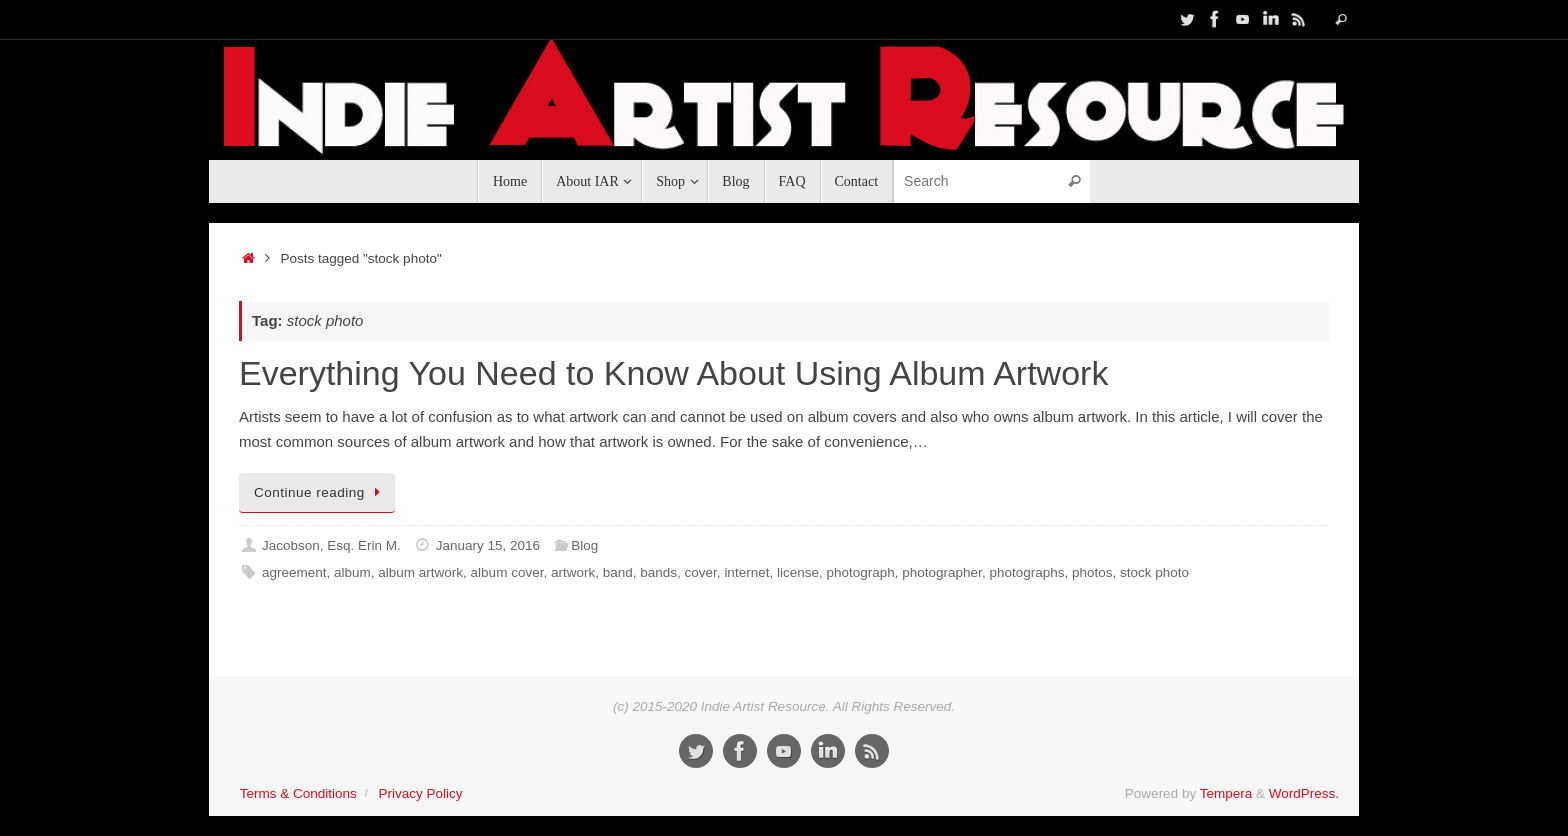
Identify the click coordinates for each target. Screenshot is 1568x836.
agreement (294, 572)
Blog (584, 545)
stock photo (1154, 572)
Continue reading (320, 492)
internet (746, 572)
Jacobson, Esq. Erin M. (331, 545)
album (352, 572)
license (798, 572)
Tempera (1226, 793)
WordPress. (1304, 793)
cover (701, 572)
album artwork (420, 572)
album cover (507, 572)
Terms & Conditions (298, 793)
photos (1092, 572)
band (618, 572)
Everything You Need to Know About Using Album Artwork (673, 373)
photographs (1026, 572)
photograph (860, 572)
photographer (942, 572)
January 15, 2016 (488, 545)
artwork (573, 572)
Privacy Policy (420, 793)
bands (658, 572)
